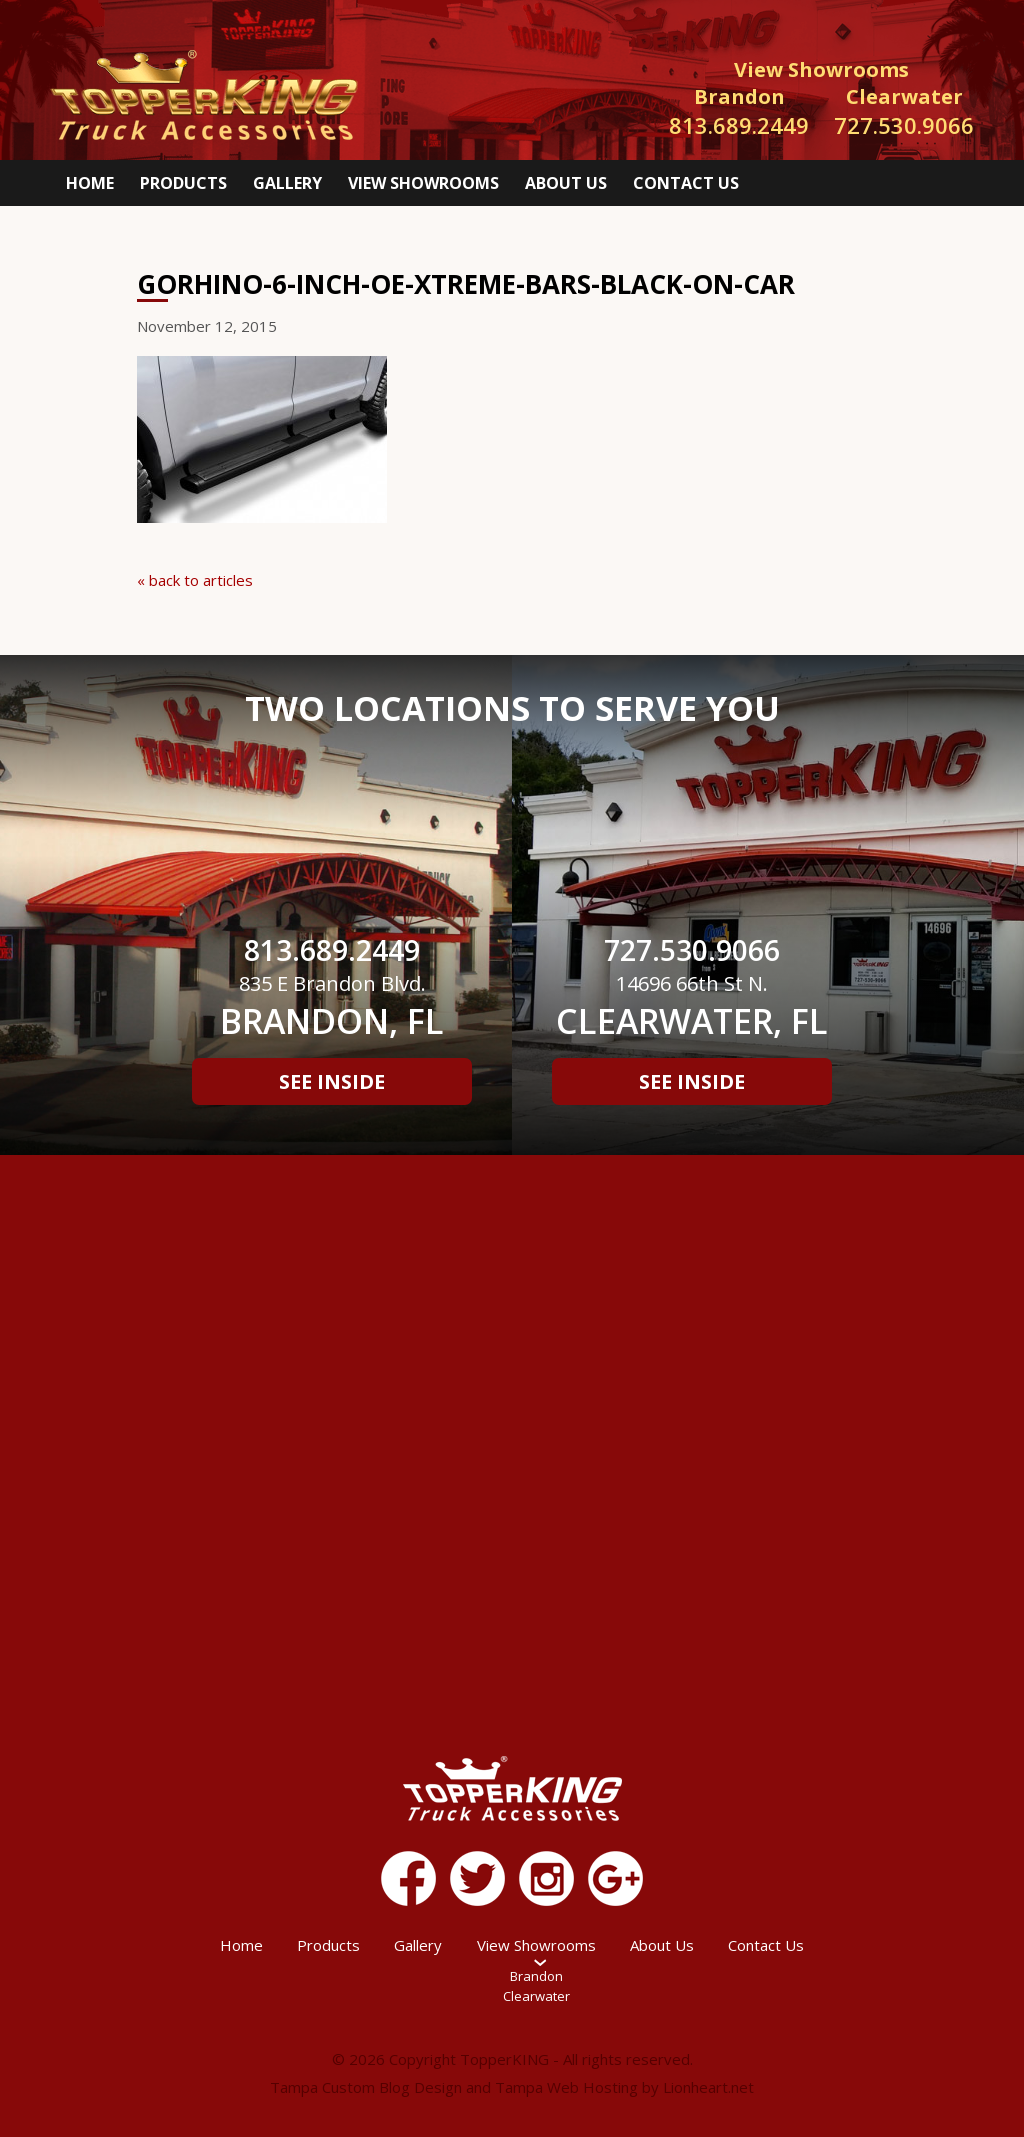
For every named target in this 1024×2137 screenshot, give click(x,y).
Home (90, 183)
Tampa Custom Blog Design (366, 2087)
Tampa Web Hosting (566, 2087)
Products (183, 183)
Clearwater (536, 1996)
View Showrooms (423, 183)
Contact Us (686, 183)
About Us (566, 183)
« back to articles (195, 580)
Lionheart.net (708, 2087)
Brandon (536, 1976)
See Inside (332, 1081)
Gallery (287, 183)
